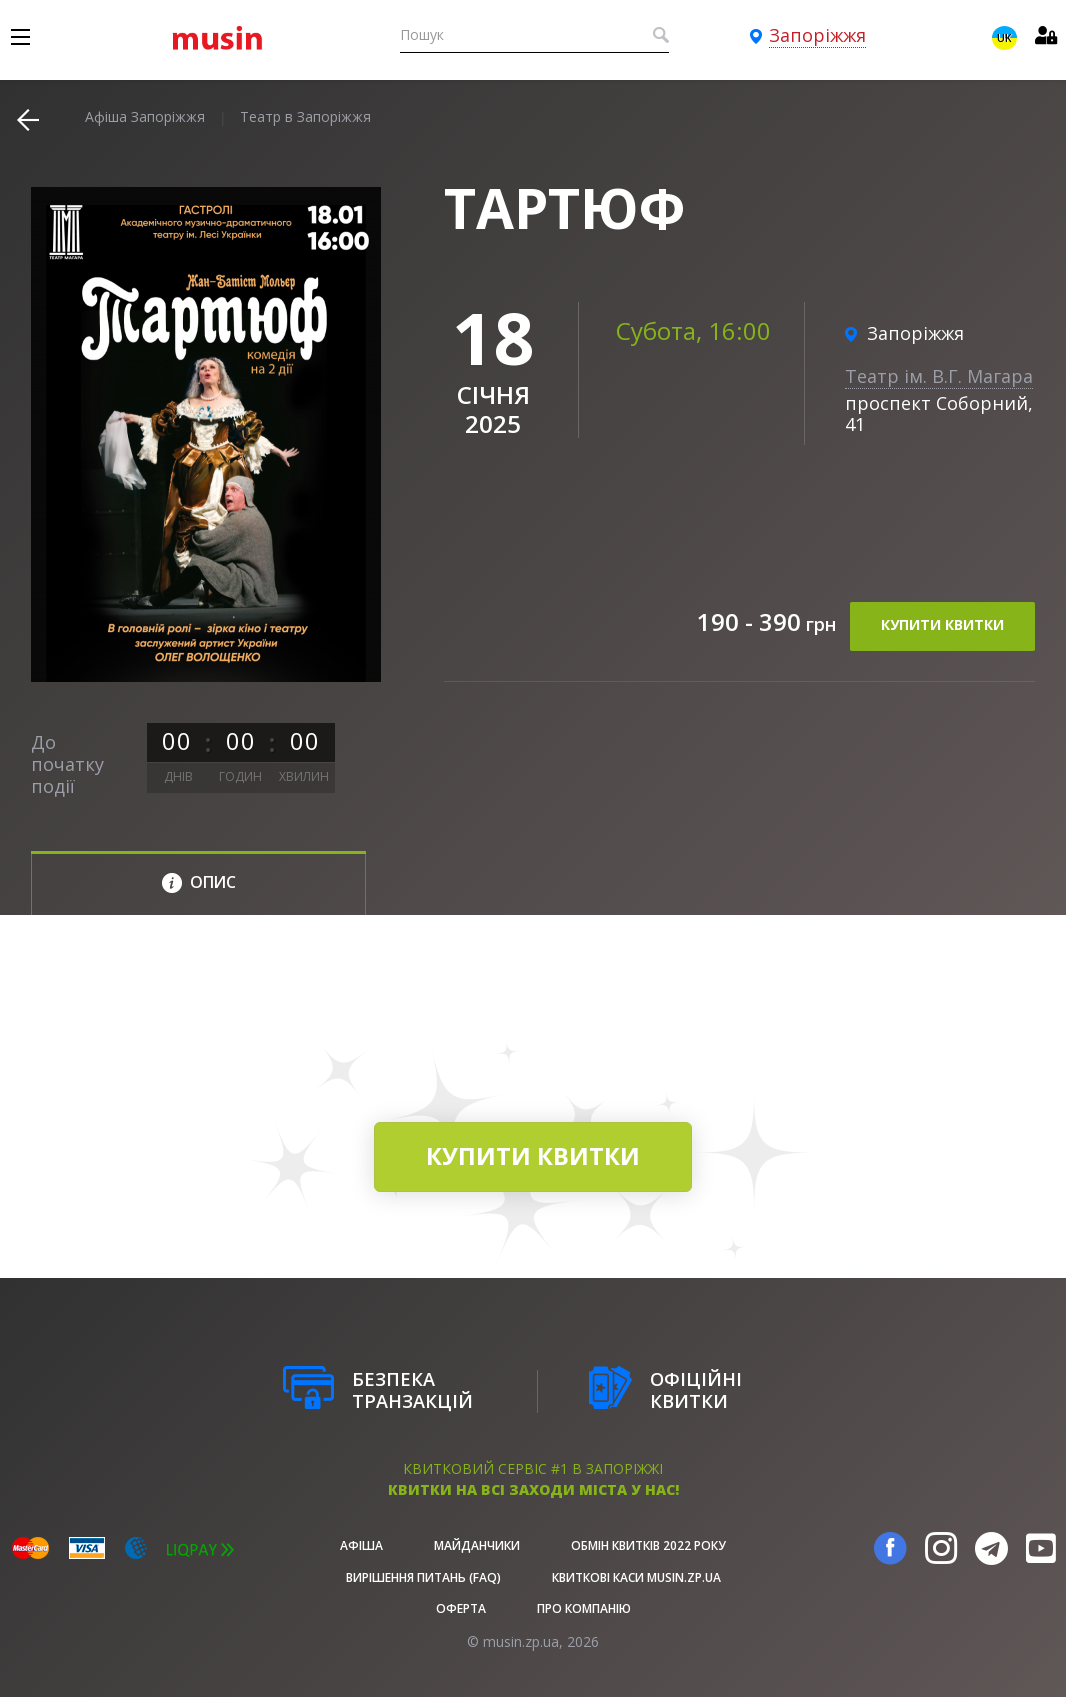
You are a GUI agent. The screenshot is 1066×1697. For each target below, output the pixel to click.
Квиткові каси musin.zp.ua (636, 1577)
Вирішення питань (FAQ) (423, 1577)
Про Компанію (584, 1608)
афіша (361, 1545)
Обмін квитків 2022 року (648, 1545)
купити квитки (942, 628)
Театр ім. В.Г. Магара (939, 376)
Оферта (461, 1608)
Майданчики (477, 1545)
